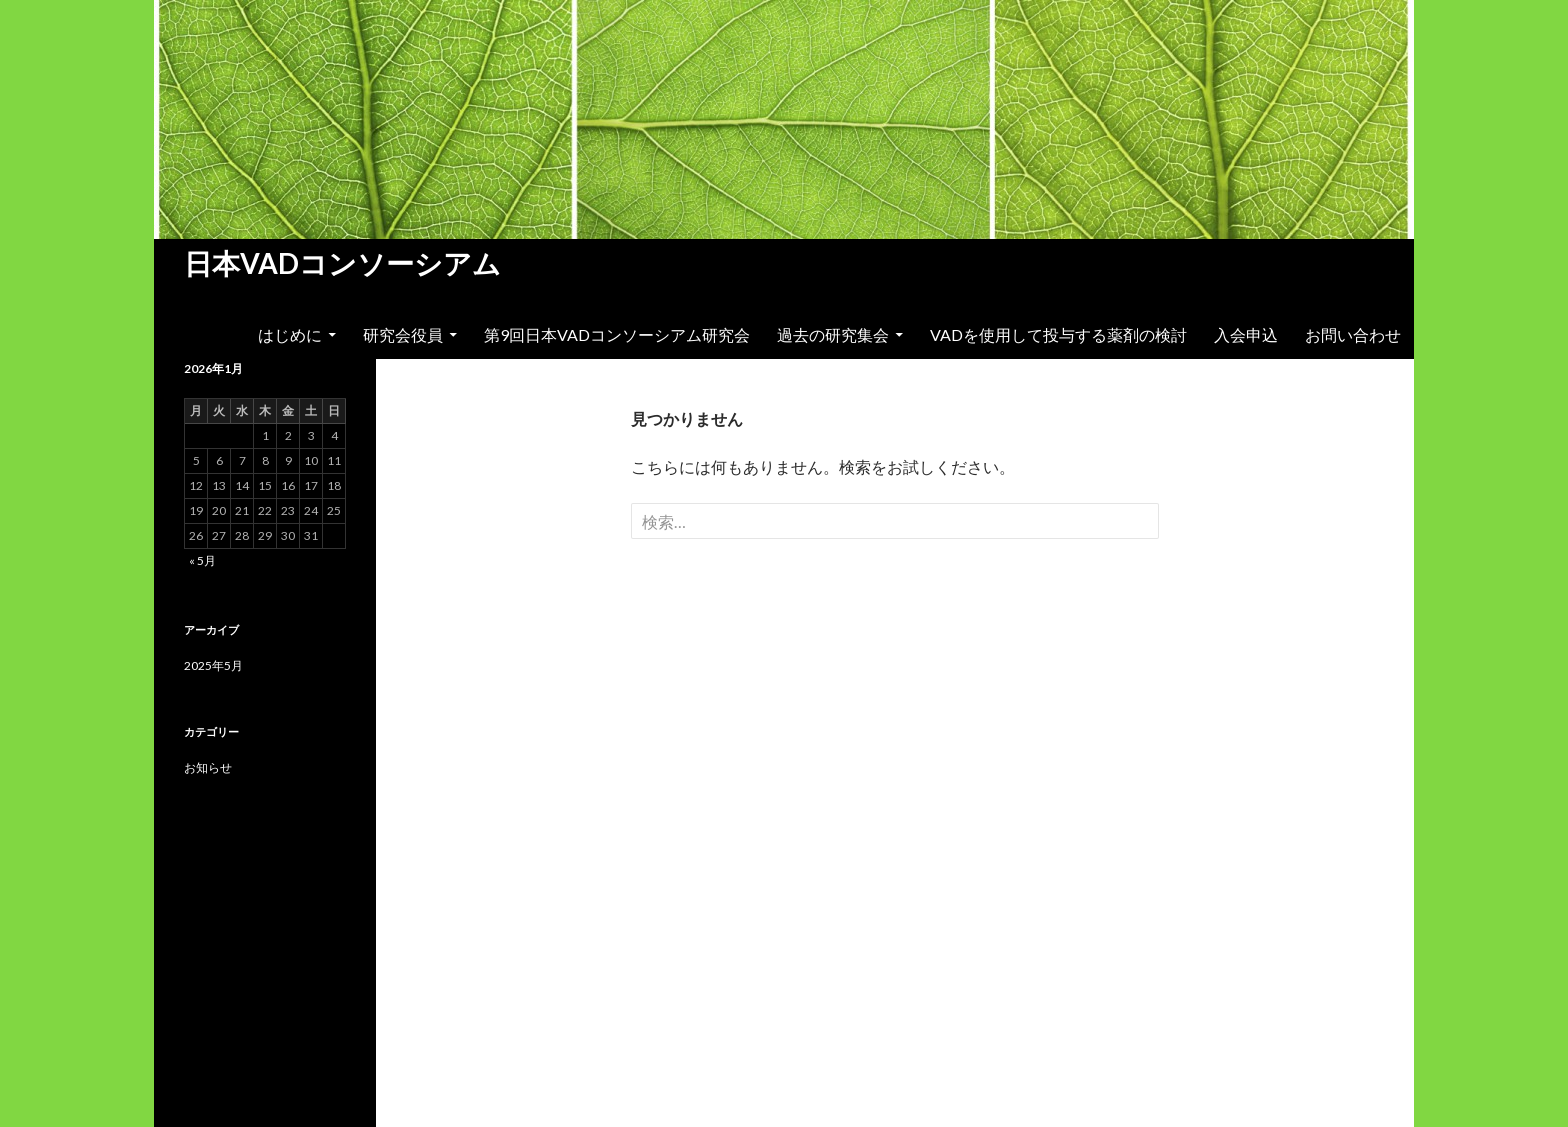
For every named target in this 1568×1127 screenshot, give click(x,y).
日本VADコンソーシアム (342, 263)
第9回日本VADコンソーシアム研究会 (617, 334)
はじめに (290, 334)
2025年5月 (213, 665)
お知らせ (208, 767)
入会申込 (1246, 334)
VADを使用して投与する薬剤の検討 (1058, 334)
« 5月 (202, 560)
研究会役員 (403, 334)
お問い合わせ (1353, 334)
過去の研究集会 (833, 334)
